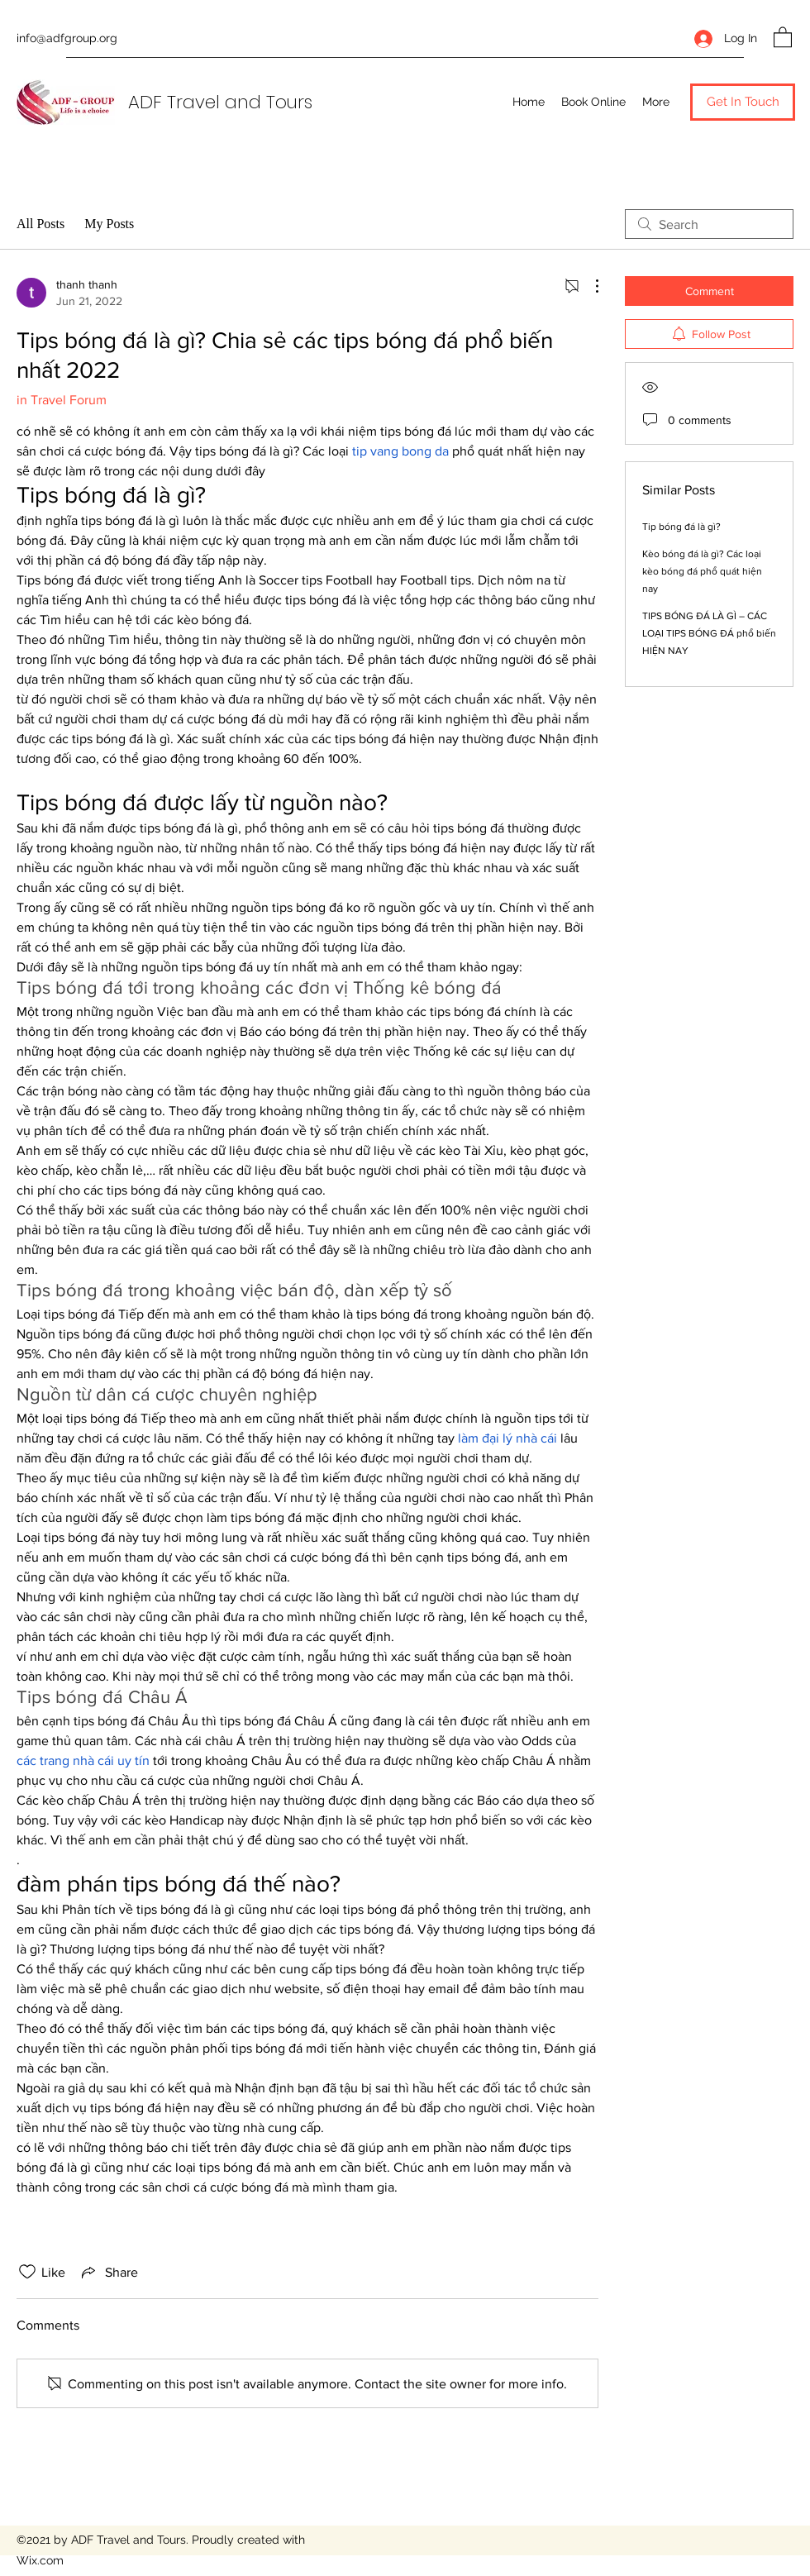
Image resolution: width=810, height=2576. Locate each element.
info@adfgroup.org (67, 38)
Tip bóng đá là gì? (681, 526)
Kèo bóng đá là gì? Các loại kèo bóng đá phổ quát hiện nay (702, 571)
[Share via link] (108, 2272)
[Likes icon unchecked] (27, 2272)
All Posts (40, 224)
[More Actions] (588, 286)
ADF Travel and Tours (220, 102)
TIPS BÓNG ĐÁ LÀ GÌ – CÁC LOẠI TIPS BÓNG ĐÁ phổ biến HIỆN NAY (709, 633)
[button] (783, 36)
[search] (709, 224)
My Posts (109, 224)
